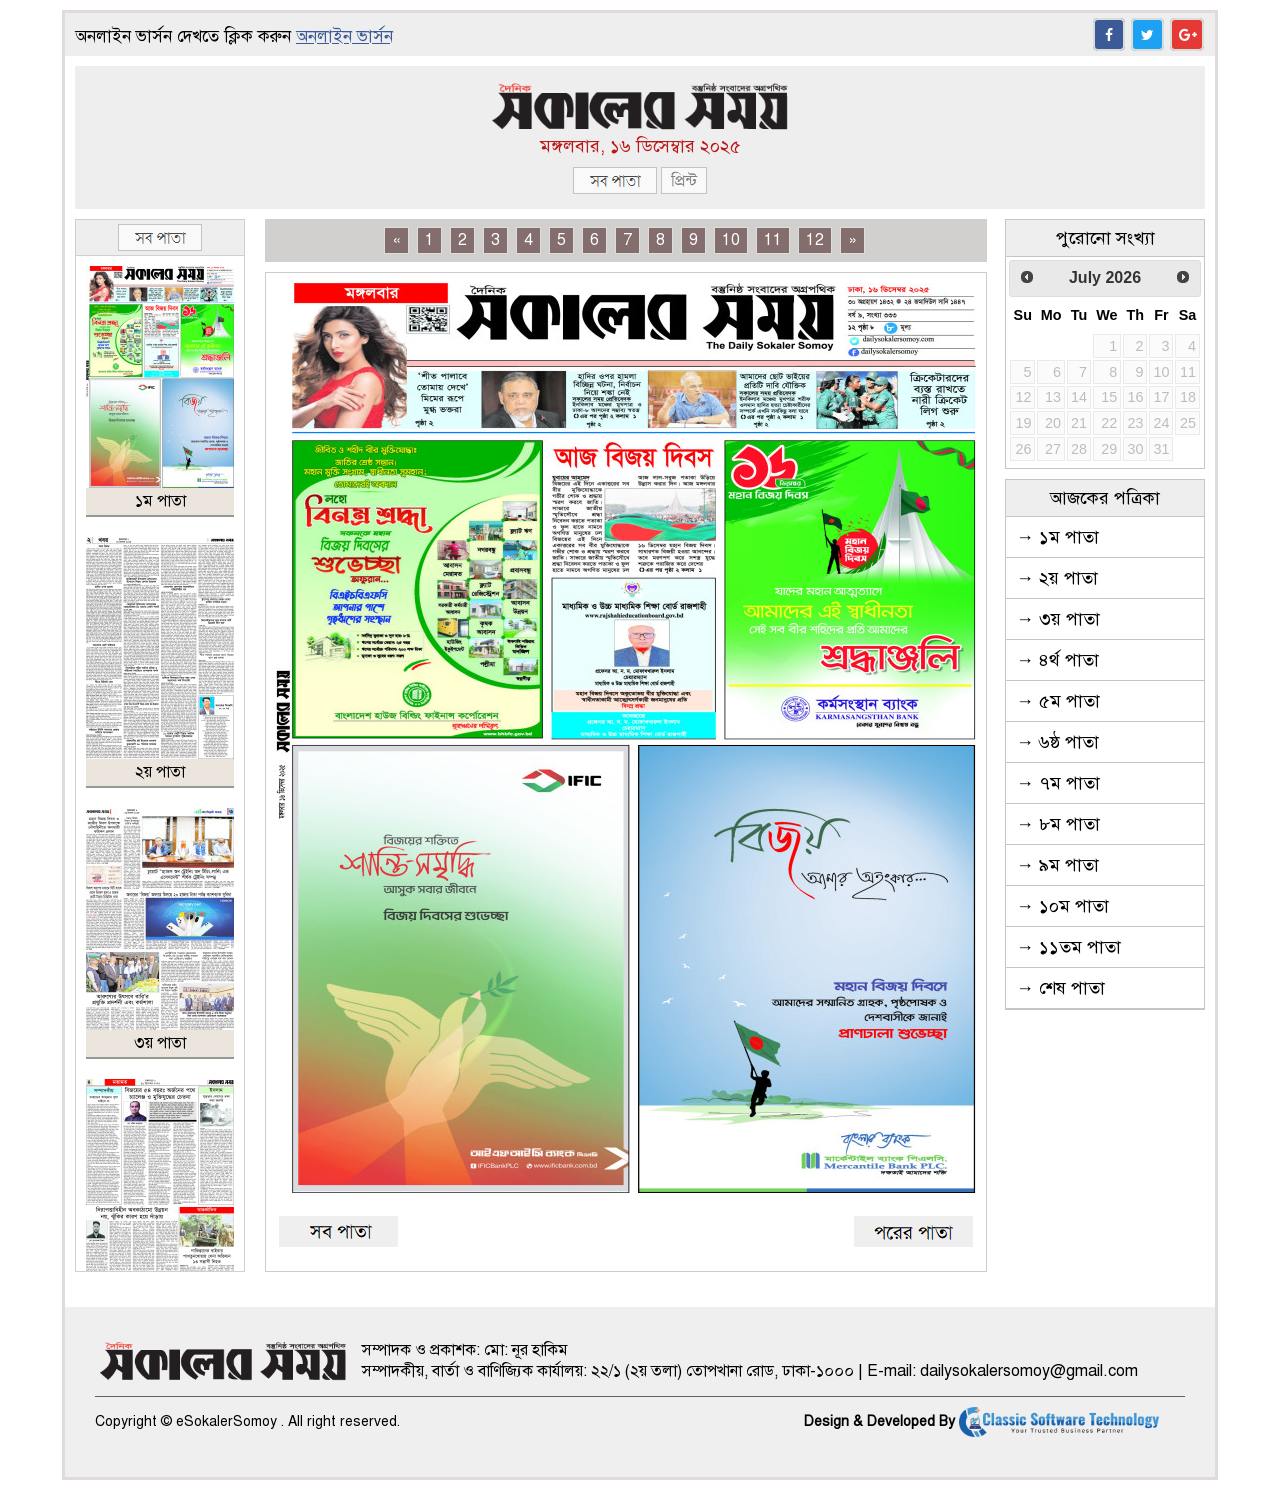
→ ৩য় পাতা (1058, 619)
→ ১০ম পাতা (1062, 906)
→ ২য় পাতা (1057, 578)
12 (815, 240)
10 (731, 240)
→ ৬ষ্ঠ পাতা (1057, 742)
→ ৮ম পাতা (1058, 824)
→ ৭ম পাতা (1058, 783)
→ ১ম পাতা (1057, 537)
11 (773, 240)
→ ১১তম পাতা (1068, 947)
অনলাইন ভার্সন (344, 36)
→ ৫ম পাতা (1058, 701)
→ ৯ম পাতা (1057, 865)
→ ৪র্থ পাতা (1057, 660)
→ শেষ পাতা (1060, 988)
